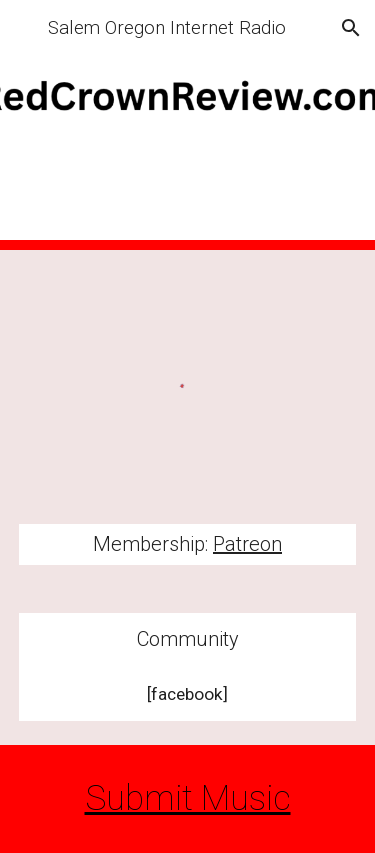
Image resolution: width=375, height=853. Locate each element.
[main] (188, 544)
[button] (24, 27)
